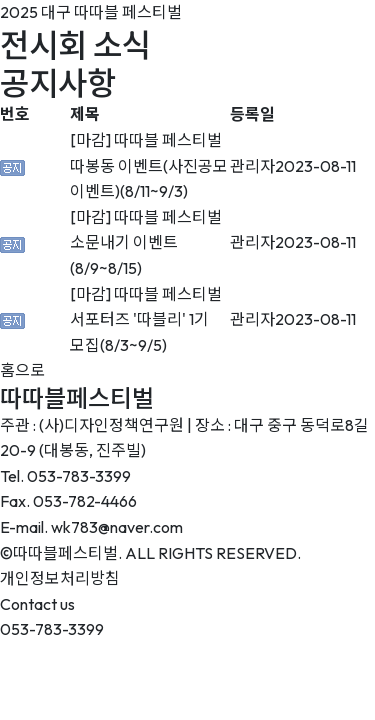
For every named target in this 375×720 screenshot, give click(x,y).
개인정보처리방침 (60, 578)
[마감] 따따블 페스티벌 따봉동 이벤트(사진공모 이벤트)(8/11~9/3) (149, 165)
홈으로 (22, 370)
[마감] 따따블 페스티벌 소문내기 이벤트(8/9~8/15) (146, 242)
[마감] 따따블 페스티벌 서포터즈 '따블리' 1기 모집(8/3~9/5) (146, 319)
